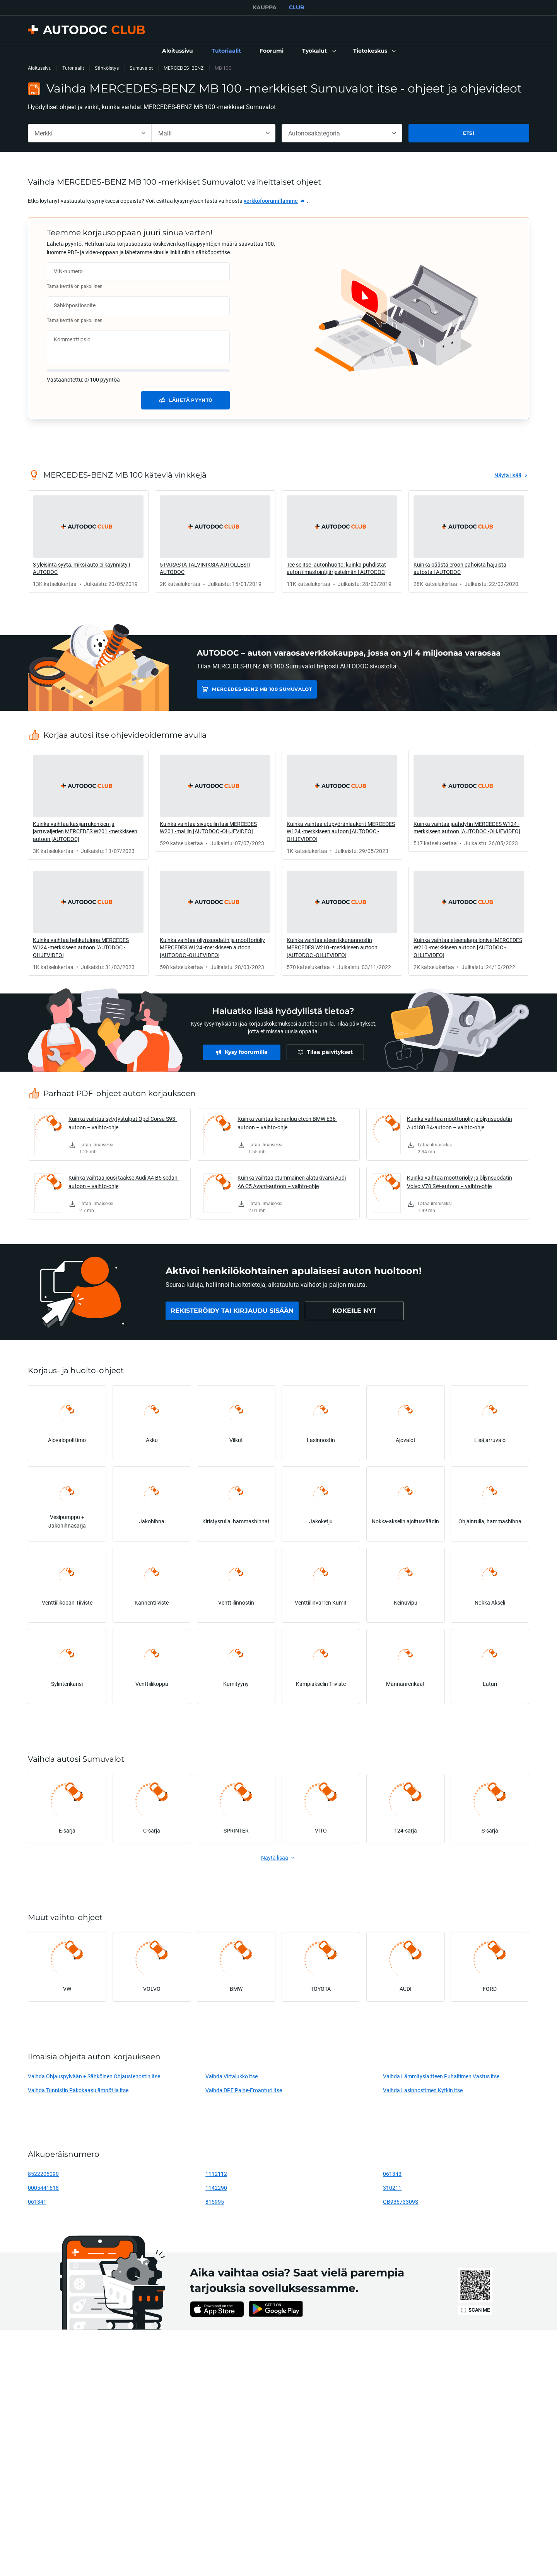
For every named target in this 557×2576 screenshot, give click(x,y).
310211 (392, 2187)
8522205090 (43, 2173)
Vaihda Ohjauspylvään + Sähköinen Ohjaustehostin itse (94, 2076)
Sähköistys (107, 68)
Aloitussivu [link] (39, 68)
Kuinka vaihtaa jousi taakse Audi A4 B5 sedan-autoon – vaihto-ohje (123, 1182)
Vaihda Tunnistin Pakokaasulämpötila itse (78, 2090)
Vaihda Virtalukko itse (231, 2076)
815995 (214, 2201)
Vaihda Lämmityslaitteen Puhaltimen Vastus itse (441, 2076)
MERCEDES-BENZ (184, 68)
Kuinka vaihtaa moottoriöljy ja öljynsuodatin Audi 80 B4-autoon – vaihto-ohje (459, 1123)
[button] (318, 51)
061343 (392, 2173)
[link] (177, 51)
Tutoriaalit (73, 68)
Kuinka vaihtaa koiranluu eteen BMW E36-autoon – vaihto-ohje (287, 1123)
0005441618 (43, 2187)
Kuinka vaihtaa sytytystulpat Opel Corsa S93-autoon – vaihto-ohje (122, 1123)
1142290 (216, 2187)
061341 (37, 2201)
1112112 (216, 2173)
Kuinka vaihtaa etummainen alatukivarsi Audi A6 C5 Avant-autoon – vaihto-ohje (291, 1182)
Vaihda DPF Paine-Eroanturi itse (243, 2090)
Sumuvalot (141, 68)
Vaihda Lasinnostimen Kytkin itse (423, 2090)
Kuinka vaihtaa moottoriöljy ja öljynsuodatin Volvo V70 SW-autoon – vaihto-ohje (459, 1182)
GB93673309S (400, 2201)
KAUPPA (265, 7)
